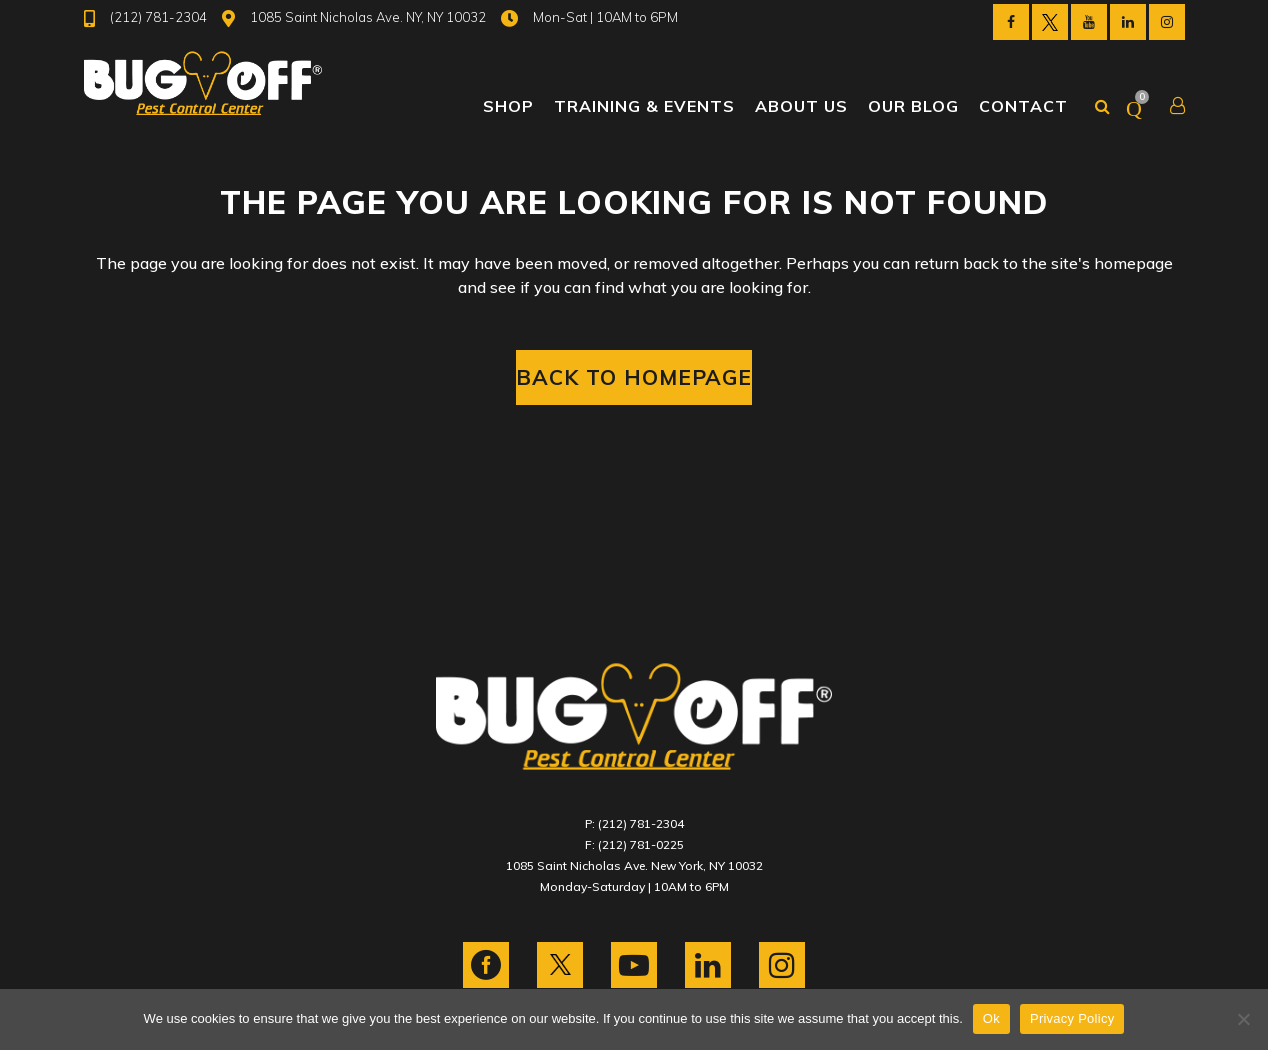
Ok (991, 1018)
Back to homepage (634, 377)
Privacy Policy (1072, 1018)
